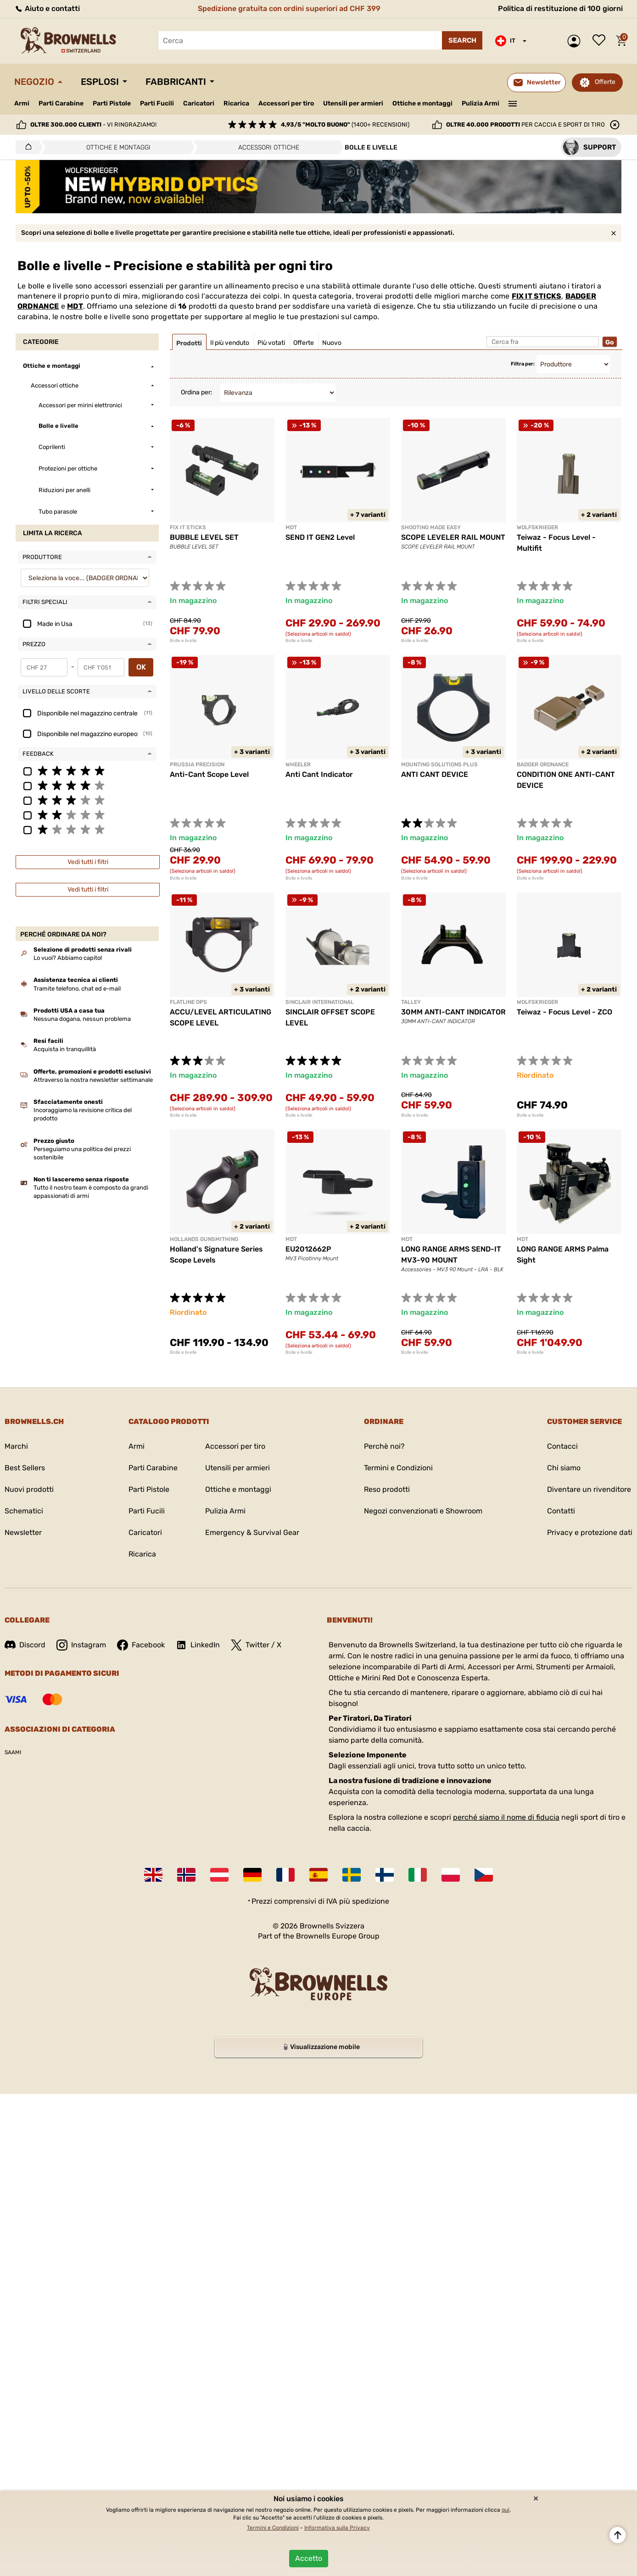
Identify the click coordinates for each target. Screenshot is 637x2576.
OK (141, 667)
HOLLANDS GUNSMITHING (204, 1239)
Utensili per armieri (353, 103)
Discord (25, 1644)
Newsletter (23, 1532)
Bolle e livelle (183, 640)
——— (512, 103)
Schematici (24, 1511)
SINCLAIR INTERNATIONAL (319, 1002)
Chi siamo (564, 1467)
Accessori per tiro (286, 103)
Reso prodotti (387, 1489)
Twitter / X (256, 1645)
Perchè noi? (384, 1446)
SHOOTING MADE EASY (431, 527)
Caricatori (198, 103)
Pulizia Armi (480, 103)
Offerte (605, 82)
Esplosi (100, 81)
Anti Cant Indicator (319, 774)
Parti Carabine (61, 103)
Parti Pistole (112, 103)
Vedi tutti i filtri (87, 862)
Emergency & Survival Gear (252, 1532)
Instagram (81, 1645)
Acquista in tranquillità (65, 1049)
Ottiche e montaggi (422, 103)
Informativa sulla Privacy (337, 2528)
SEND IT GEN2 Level (320, 537)
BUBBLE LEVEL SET (204, 537)
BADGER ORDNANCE (543, 764)
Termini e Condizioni (398, 1467)
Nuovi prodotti (29, 1489)
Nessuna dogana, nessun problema (82, 1018)
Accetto (308, 2558)
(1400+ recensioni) (345, 124)
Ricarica (236, 103)
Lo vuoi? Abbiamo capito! (68, 957)
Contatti (561, 1511)
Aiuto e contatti (47, 8)
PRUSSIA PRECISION (197, 764)
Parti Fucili (157, 103)
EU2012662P (308, 1249)
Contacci (562, 1446)
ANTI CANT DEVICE (434, 774)
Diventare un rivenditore (589, 1489)
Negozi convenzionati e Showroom (423, 1511)
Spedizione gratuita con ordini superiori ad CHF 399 (289, 8)
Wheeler (298, 764)
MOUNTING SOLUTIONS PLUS (439, 764)
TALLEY (411, 1002)
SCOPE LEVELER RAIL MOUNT (453, 537)
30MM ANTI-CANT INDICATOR (453, 1012)
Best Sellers (25, 1467)
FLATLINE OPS (188, 1002)
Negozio (34, 81)
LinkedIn (198, 1645)
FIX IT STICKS (537, 296)
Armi (21, 103)
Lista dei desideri (601, 41)
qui (505, 2510)
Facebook (141, 1645)
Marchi (16, 1446)
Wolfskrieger (537, 527)
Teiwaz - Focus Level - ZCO (564, 1012)
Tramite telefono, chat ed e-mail (77, 988)
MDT (75, 306)
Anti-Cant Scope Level (209, 774)
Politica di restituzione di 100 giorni (560, 8)
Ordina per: (196, 392)
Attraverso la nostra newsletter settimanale (93, 1079)
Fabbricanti (175, 81)
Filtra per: (523, 364)
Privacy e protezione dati (589, 1532)
